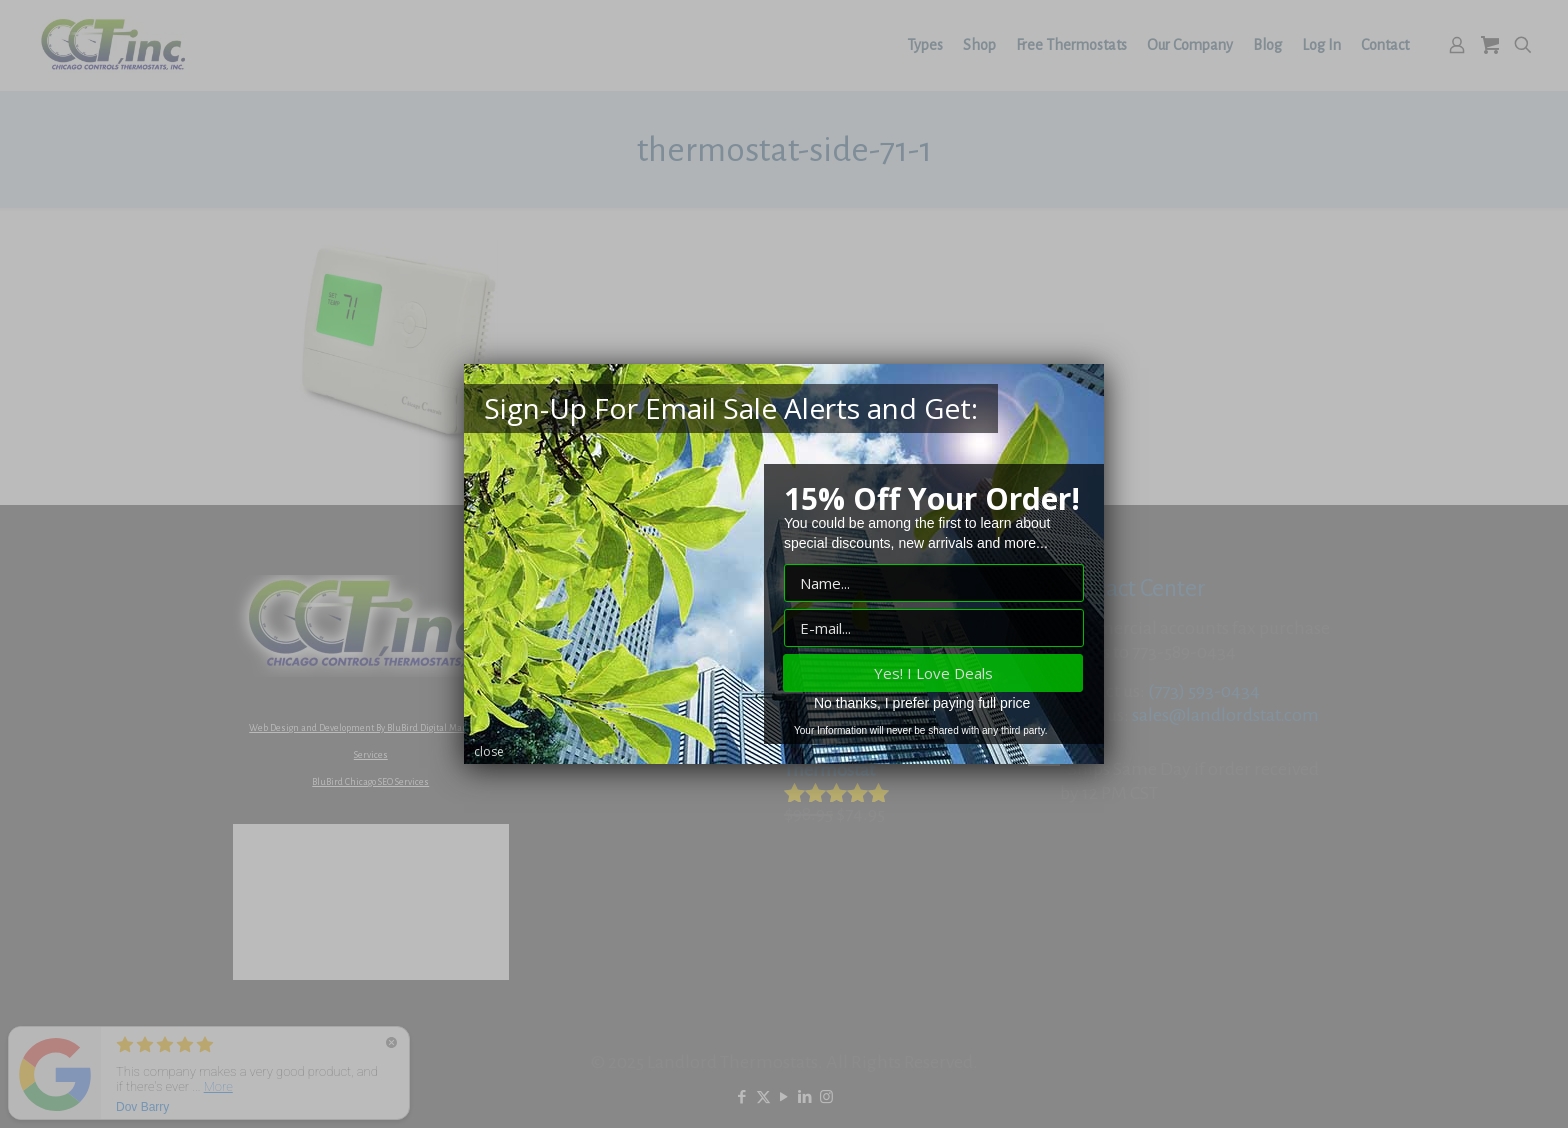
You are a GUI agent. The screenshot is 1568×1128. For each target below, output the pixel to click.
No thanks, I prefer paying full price (922, 703)
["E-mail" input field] (934, 628)
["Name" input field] (934, 583)
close (489, 751)
